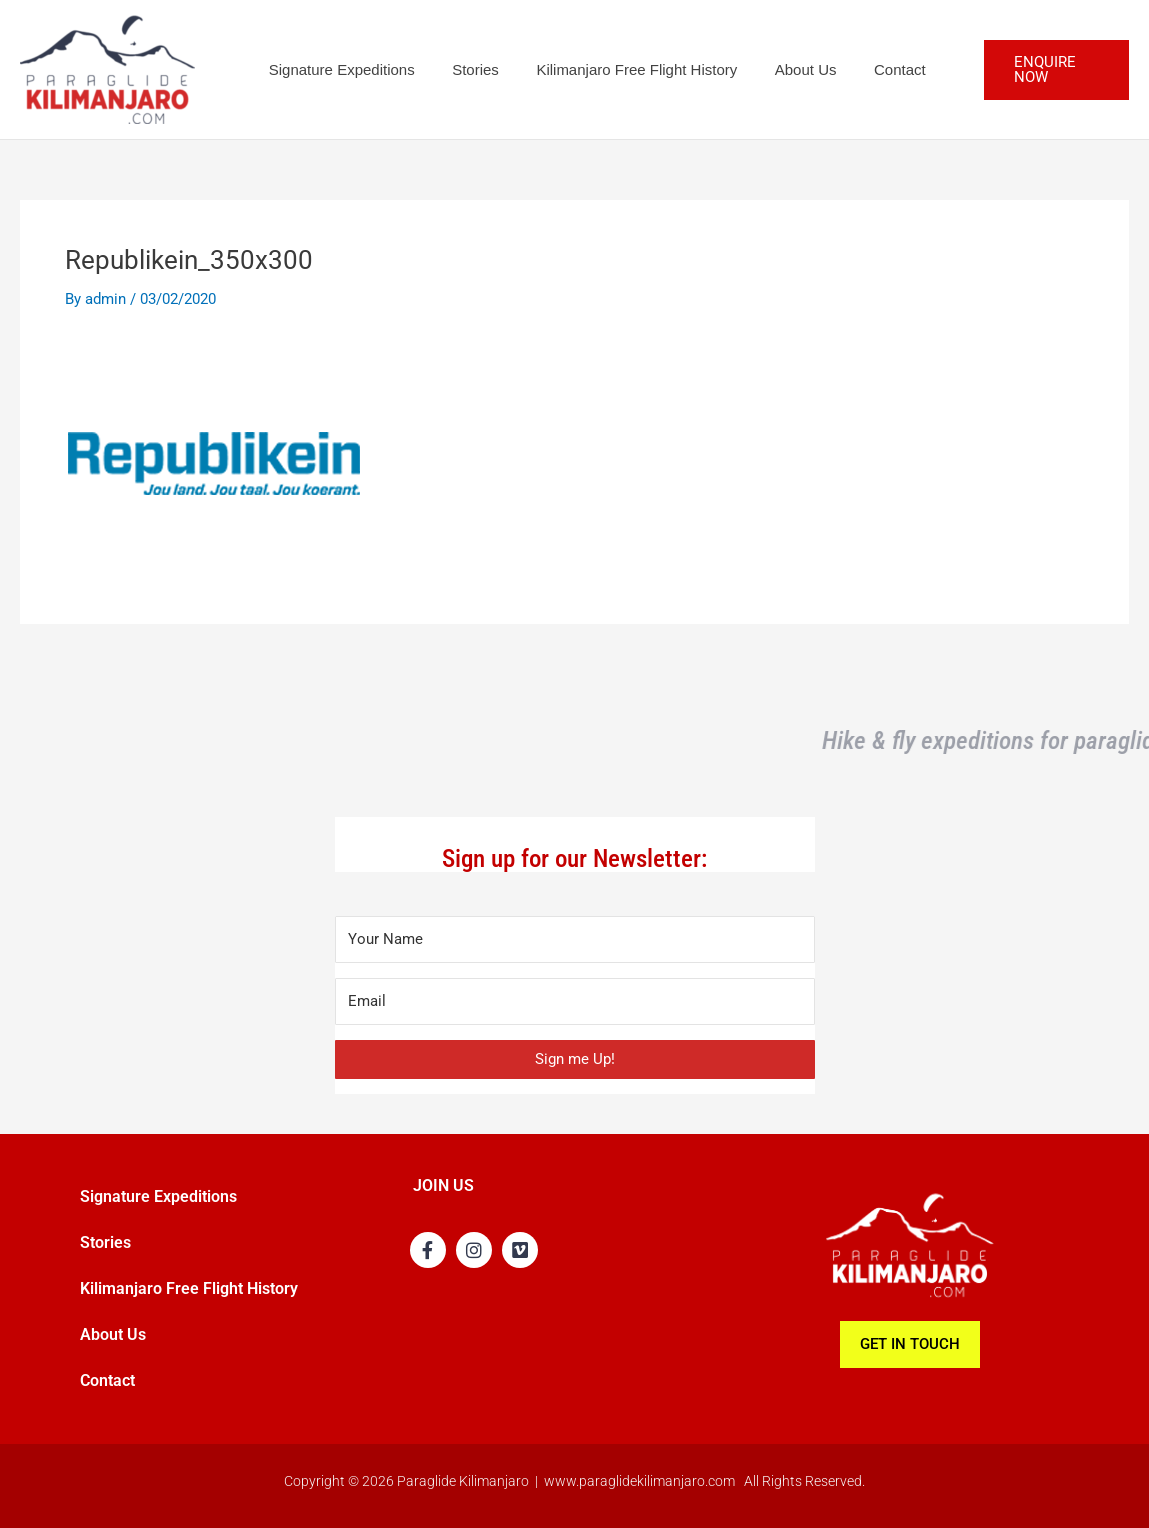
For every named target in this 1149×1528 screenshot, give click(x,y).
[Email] (575, 1001)
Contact (866, 69)
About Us (780, 69)
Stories (464, 69)
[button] (1049, 69)
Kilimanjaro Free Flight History (618, 69)
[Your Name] (575, 939)
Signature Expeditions (338, 69)
